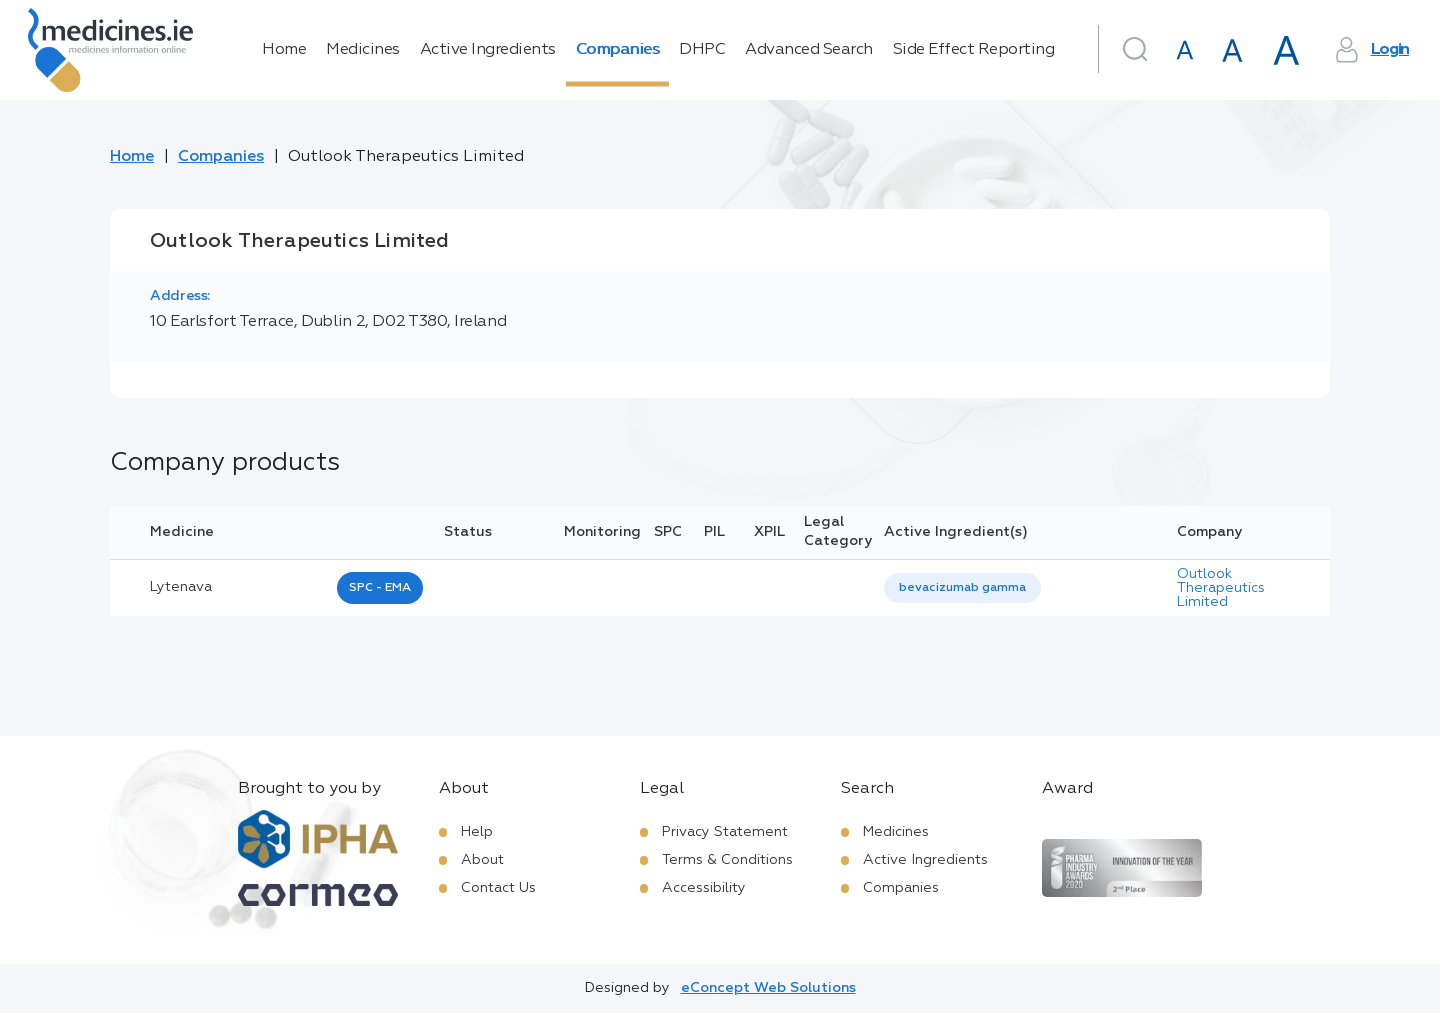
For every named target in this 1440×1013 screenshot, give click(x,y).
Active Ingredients (488, 50)
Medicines (363, 50)
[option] (962, 588)
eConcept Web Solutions (768, 988)
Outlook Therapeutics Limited (1221, 588)
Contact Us (498, 888)
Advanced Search (809, 50)
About (482, 860)
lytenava (181, 587)
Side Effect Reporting (974, 50)
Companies (618, 50)
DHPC (702, 50)
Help (477, 832)
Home (284, 50)
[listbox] (962, 588)
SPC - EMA (380, 588)
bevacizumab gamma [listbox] (962, 588)
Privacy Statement (725, 832)
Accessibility (704, 888)
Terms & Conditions (727, 860)
